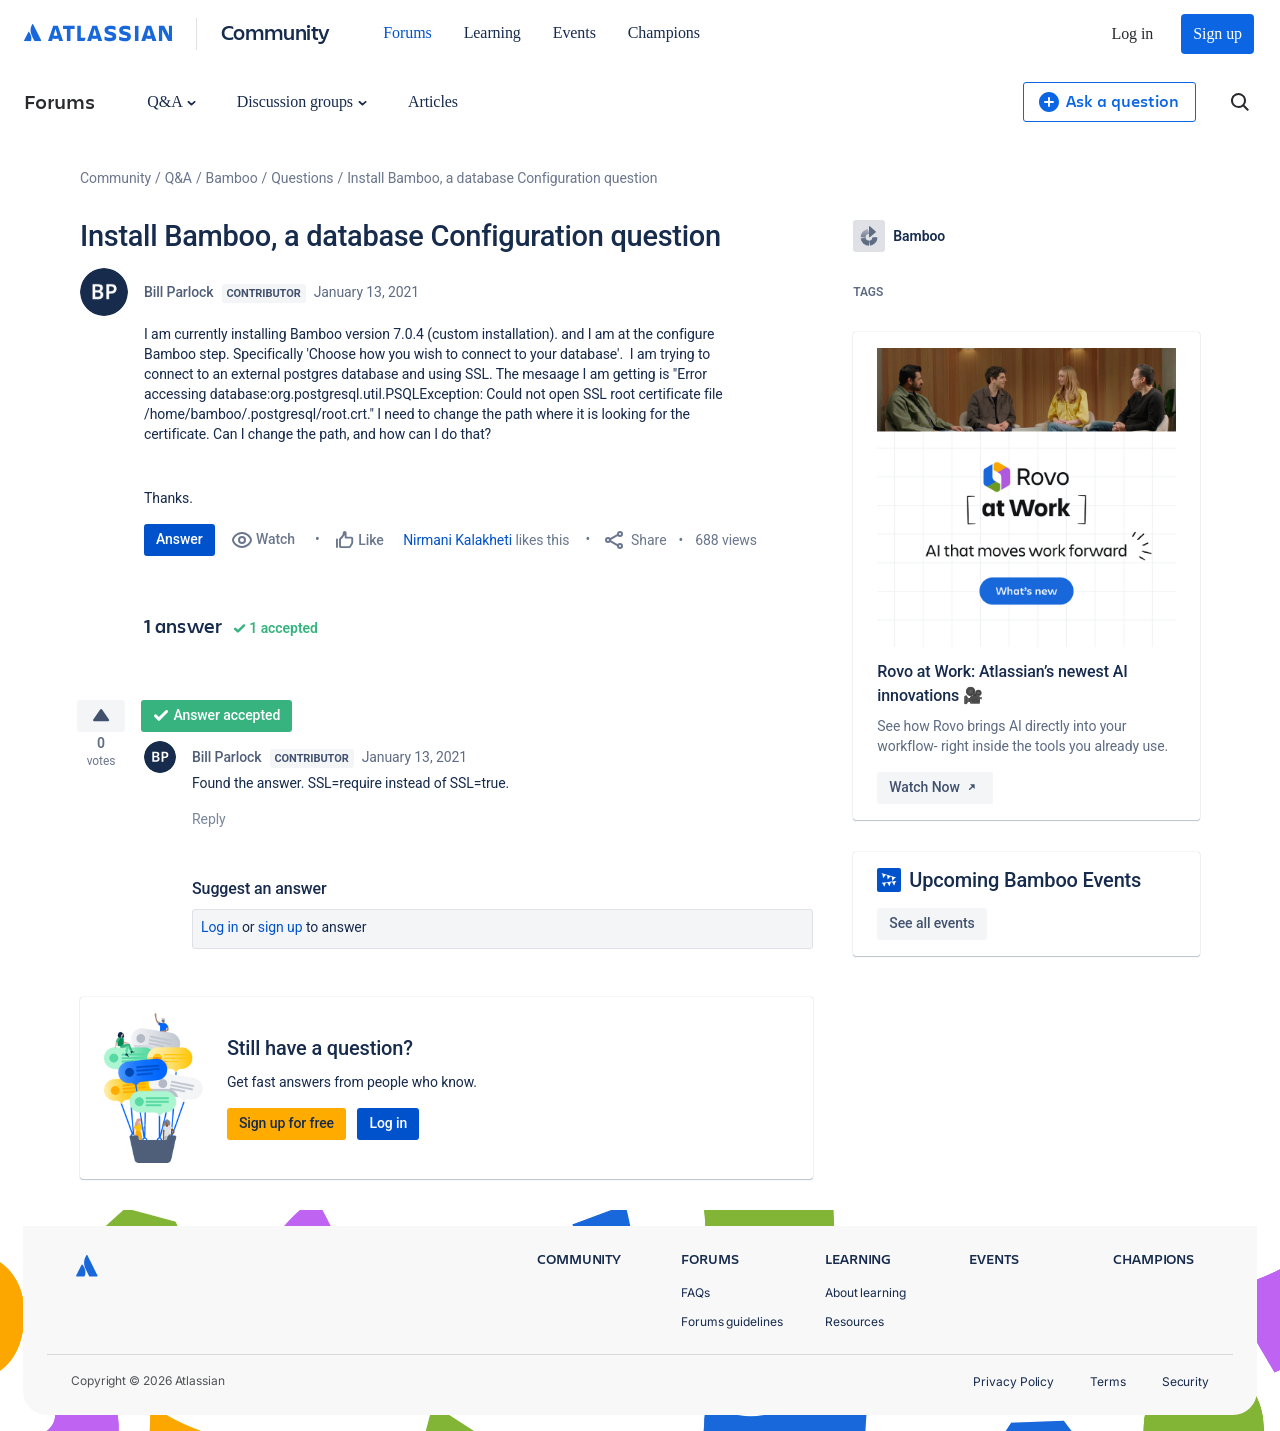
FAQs (695, 1292)
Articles (433, 101)
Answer (179, 539)
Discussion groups (302, 101)
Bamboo (232, 178)
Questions (302, 178)
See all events (931, 923)
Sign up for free (286, 1130)
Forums (407, 32)
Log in (1133, 33)
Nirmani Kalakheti (457, 540)
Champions (664, 32)
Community (275, 31)
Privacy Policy (1013, 1381)
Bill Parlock (179, 292)
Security (1185, 1381)
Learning (492, 32)
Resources (854, 1321)
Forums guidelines (732, 1321)
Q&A (171, 101)
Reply (209, 826)
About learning (865, 1292)
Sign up (1217, 33)
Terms (1108, 1381)
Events (574, 32)
